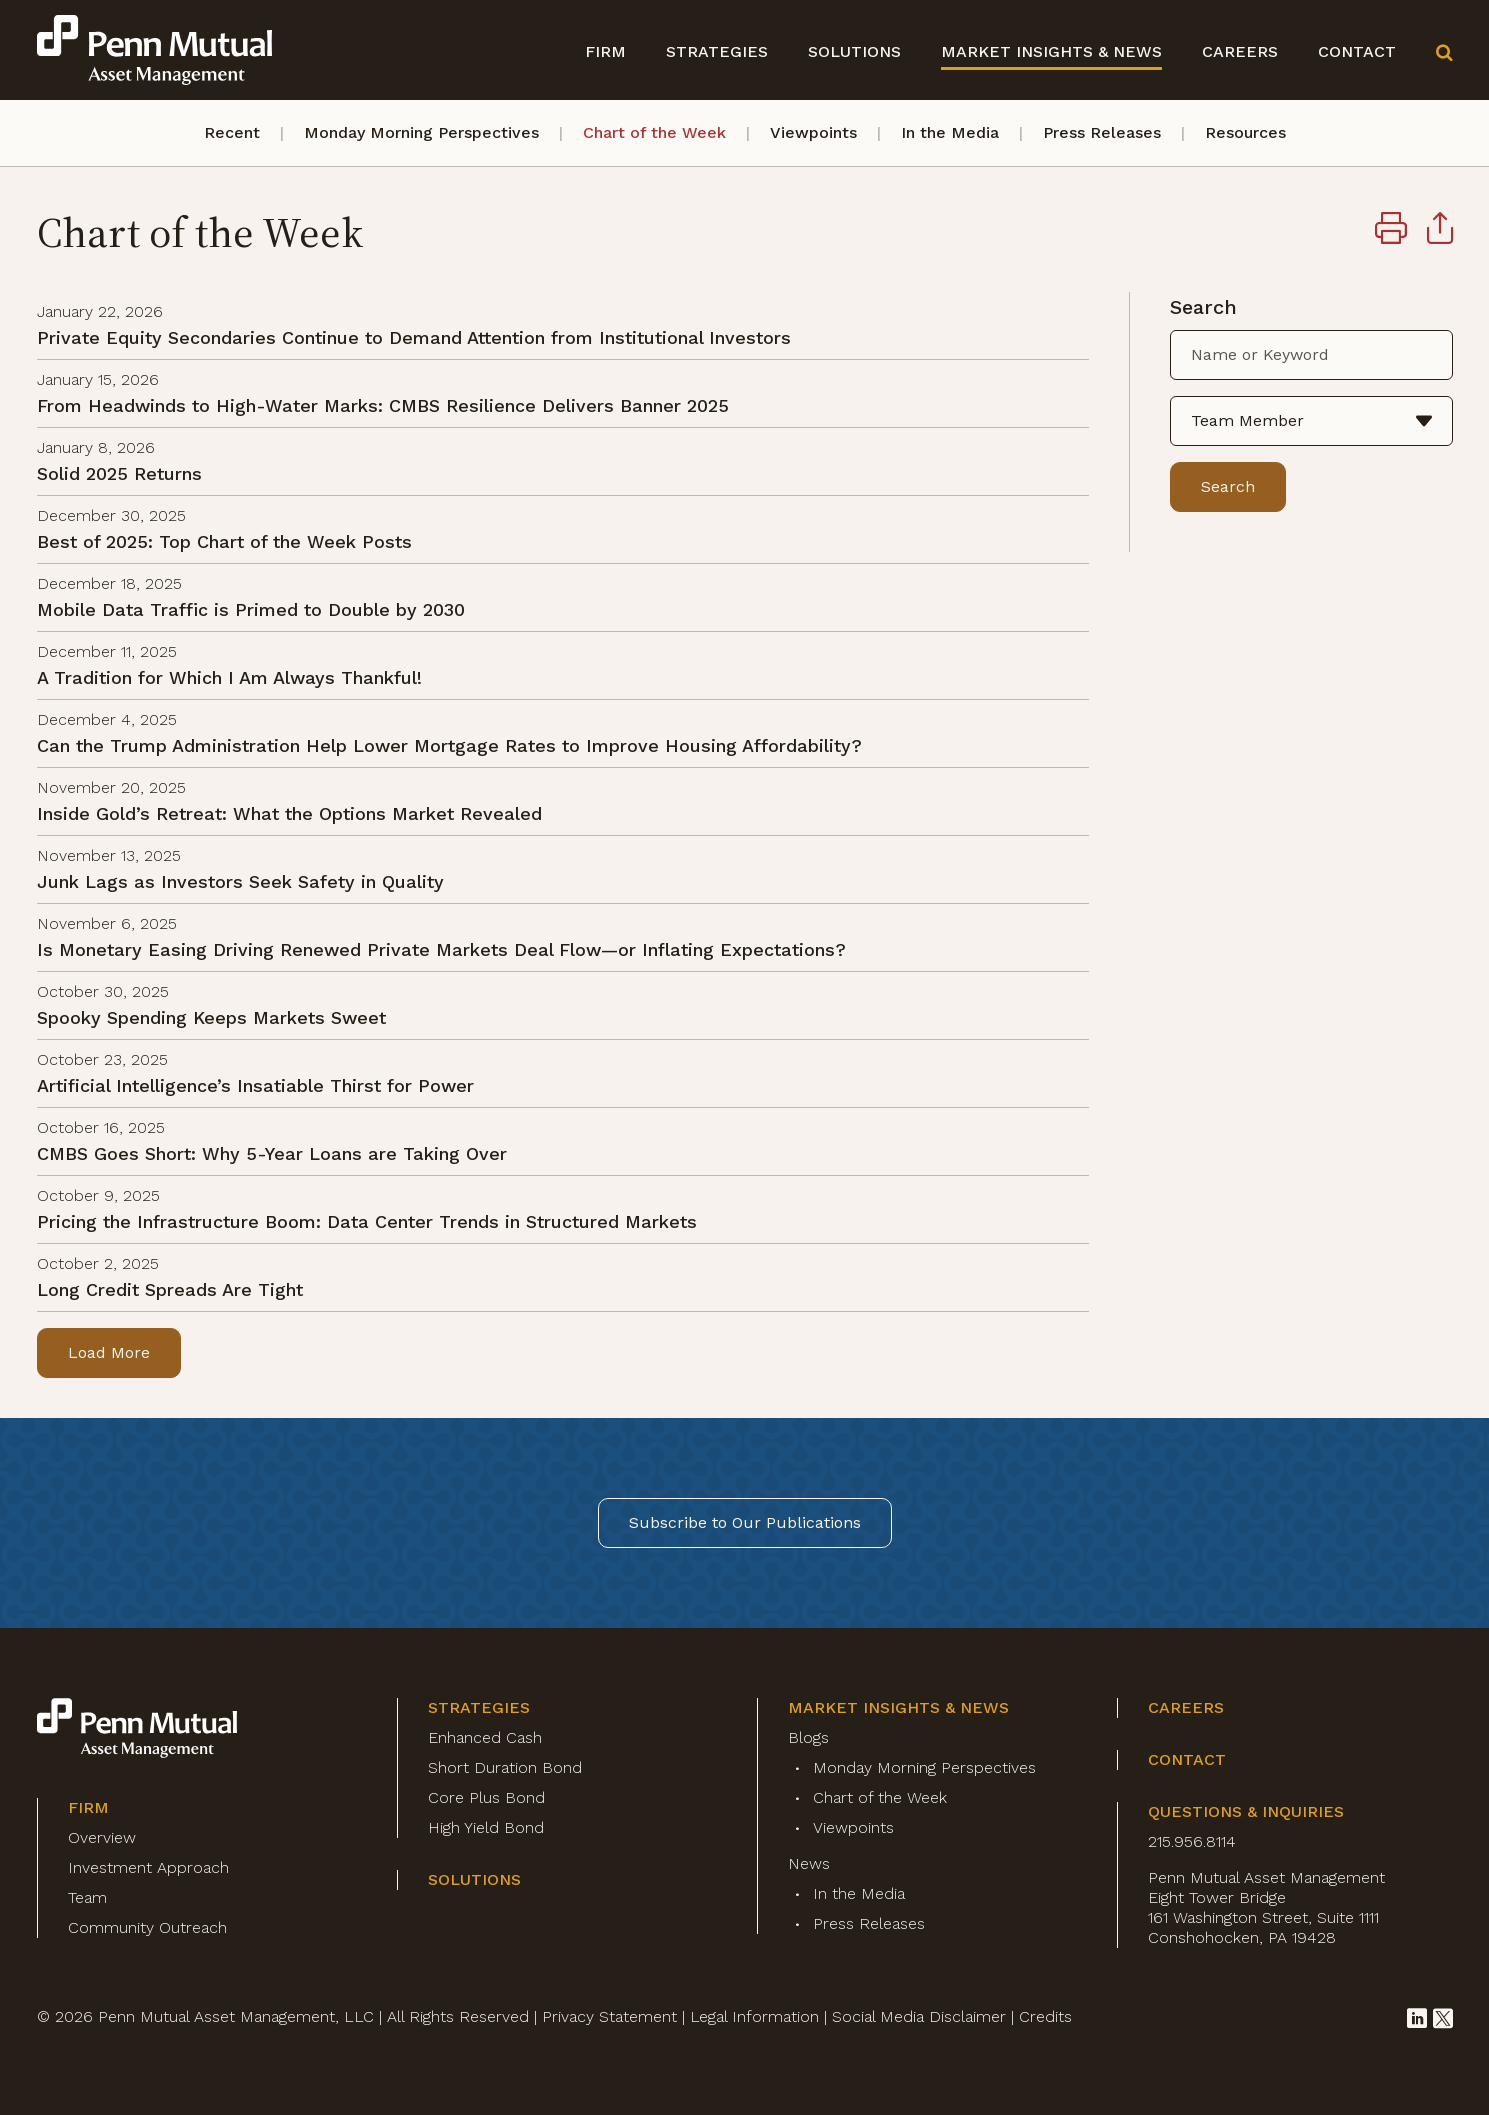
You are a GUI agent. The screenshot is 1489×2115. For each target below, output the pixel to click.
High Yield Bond (486, 1827)
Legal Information (754, 2016)
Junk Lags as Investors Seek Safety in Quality (240, 881)
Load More (109, 1352)
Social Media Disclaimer (919, 2016)
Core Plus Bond (486, 1797)
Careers (1240, 51)
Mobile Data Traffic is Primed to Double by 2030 (251, 609)
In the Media (950, 132)
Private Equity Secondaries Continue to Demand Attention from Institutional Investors (414, 337)
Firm (605, 51)
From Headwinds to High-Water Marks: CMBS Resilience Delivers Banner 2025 (383, 405)
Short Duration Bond (505, 1767)
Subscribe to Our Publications (745, 1522)
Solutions (854, 51)
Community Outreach (147, 1927)
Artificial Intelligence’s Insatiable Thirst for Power (255, 1085)
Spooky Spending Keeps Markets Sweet (211, 1017)
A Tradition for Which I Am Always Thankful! (229, 677)
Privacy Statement (609, 2016)
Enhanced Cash (485, 1737)
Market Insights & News (1051, 51)
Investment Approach (148, 1867)
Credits (1045, 2016)
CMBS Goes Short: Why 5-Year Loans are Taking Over (272, 1153)
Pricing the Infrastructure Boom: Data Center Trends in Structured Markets (367, 1221)
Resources (1245, 132)
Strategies (717, 51)
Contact (1357, 51)
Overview (102, 1837)
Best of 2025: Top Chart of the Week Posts (224, 541)
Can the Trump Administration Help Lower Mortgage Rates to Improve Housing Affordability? (449, 745)
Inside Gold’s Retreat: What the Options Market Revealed (289, 813)
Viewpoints (813, 132)
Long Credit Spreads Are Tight (170, 1289)
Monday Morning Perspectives (421, 132)
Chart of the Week (654, 132)
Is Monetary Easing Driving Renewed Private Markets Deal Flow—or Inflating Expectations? (441, 949)
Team (87, 1897)
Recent (232, 132)
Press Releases (1102, 132)
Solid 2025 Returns (119, 473)
